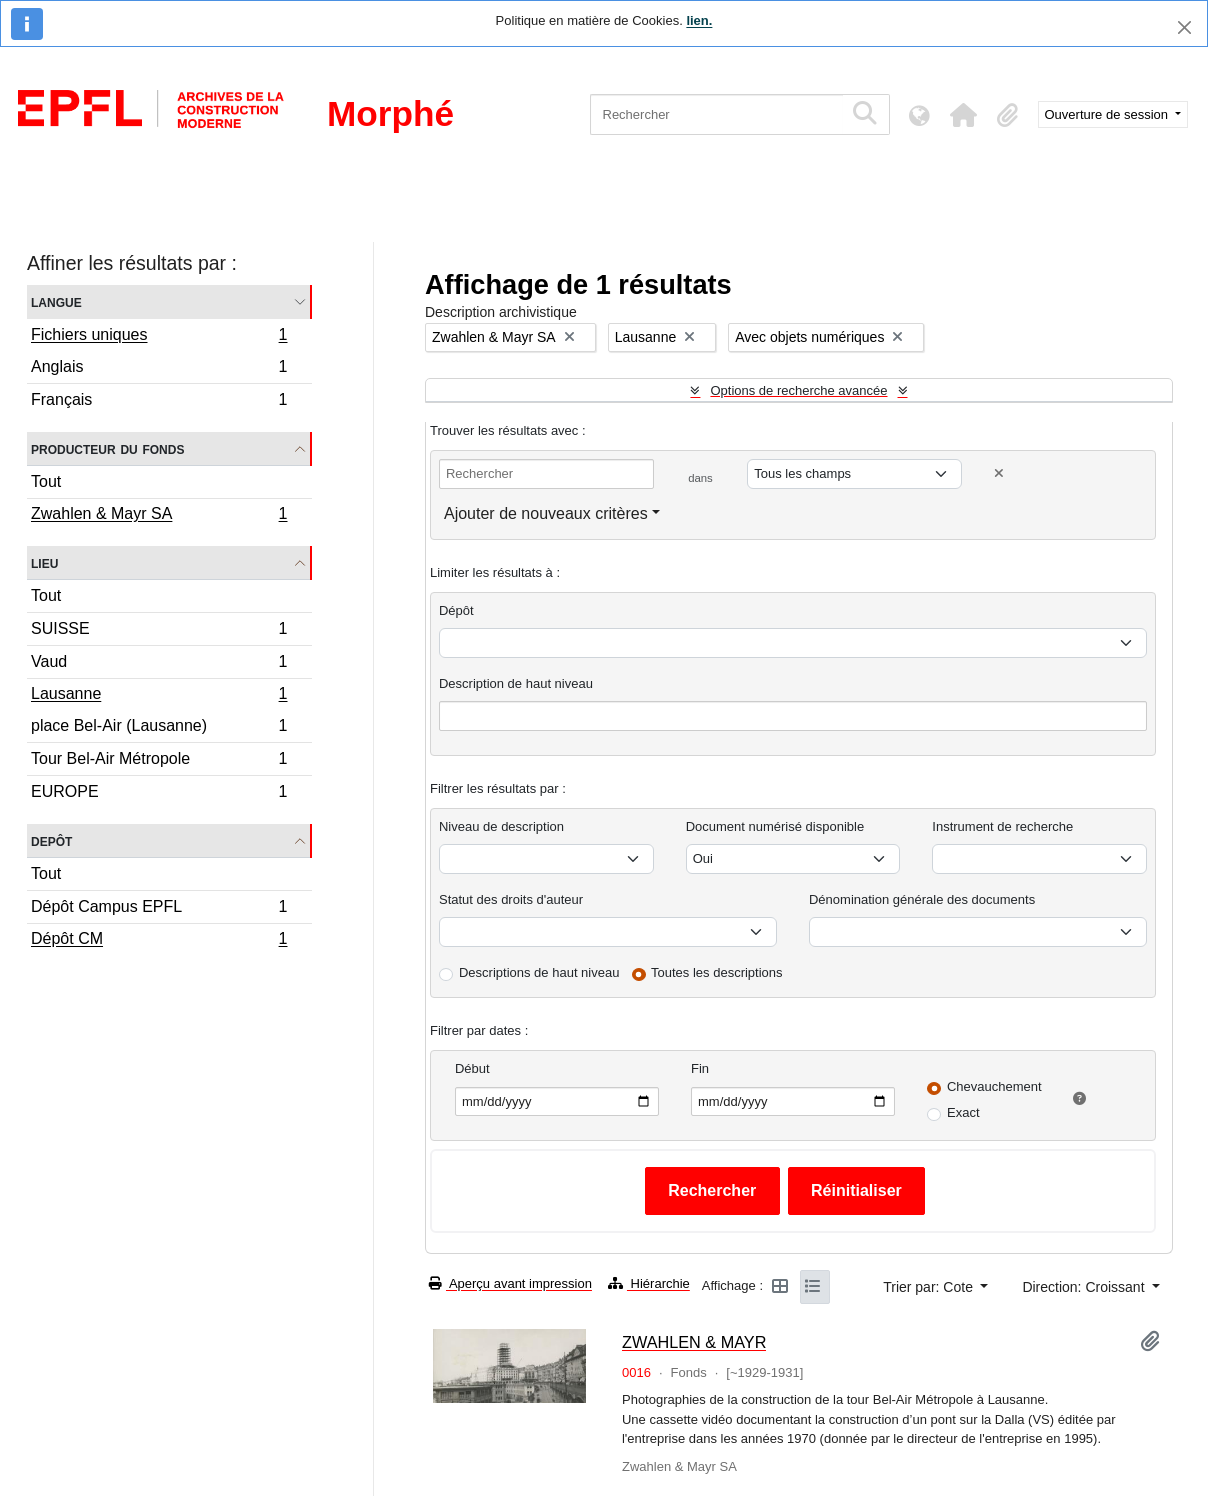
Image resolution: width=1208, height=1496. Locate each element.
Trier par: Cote (930, 1287)
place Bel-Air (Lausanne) (159, 728)
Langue (56, 301)
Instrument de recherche (1002, 826)
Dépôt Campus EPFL (159, 909)
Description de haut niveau (516, 683)
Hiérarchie (649, 1283)
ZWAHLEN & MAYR (694, 1342)
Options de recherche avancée (798, 390)
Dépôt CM (159, 941)
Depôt (51, 840)
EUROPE (159, 794)
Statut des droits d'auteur (511, 899)
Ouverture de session (1108, 114)
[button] (964, 115)
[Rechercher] (716, 114)
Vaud (159, 664)
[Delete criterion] (999, 473)
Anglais (159, 369)
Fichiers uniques (159, 337)
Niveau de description (501, 826)
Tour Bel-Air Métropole (159, 761)
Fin (700, 1068)
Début (472, 1068)
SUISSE (159, 631)
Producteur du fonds (107, 448)
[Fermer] (1184, 27)
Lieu (44, 562)
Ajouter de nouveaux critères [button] (546, 513)
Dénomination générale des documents (922, 899)
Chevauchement (994, 1086)
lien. (699, 20)
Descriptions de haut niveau (539, 972)
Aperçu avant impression (510, 1283)
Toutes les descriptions (717, 972)
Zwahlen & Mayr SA (159, 516)
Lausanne (159, 696)
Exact (963, 1112)
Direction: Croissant (1085, 1287)
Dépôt (456, 610)
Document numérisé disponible (775, 826)
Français (159, 402)
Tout (46, 481)
